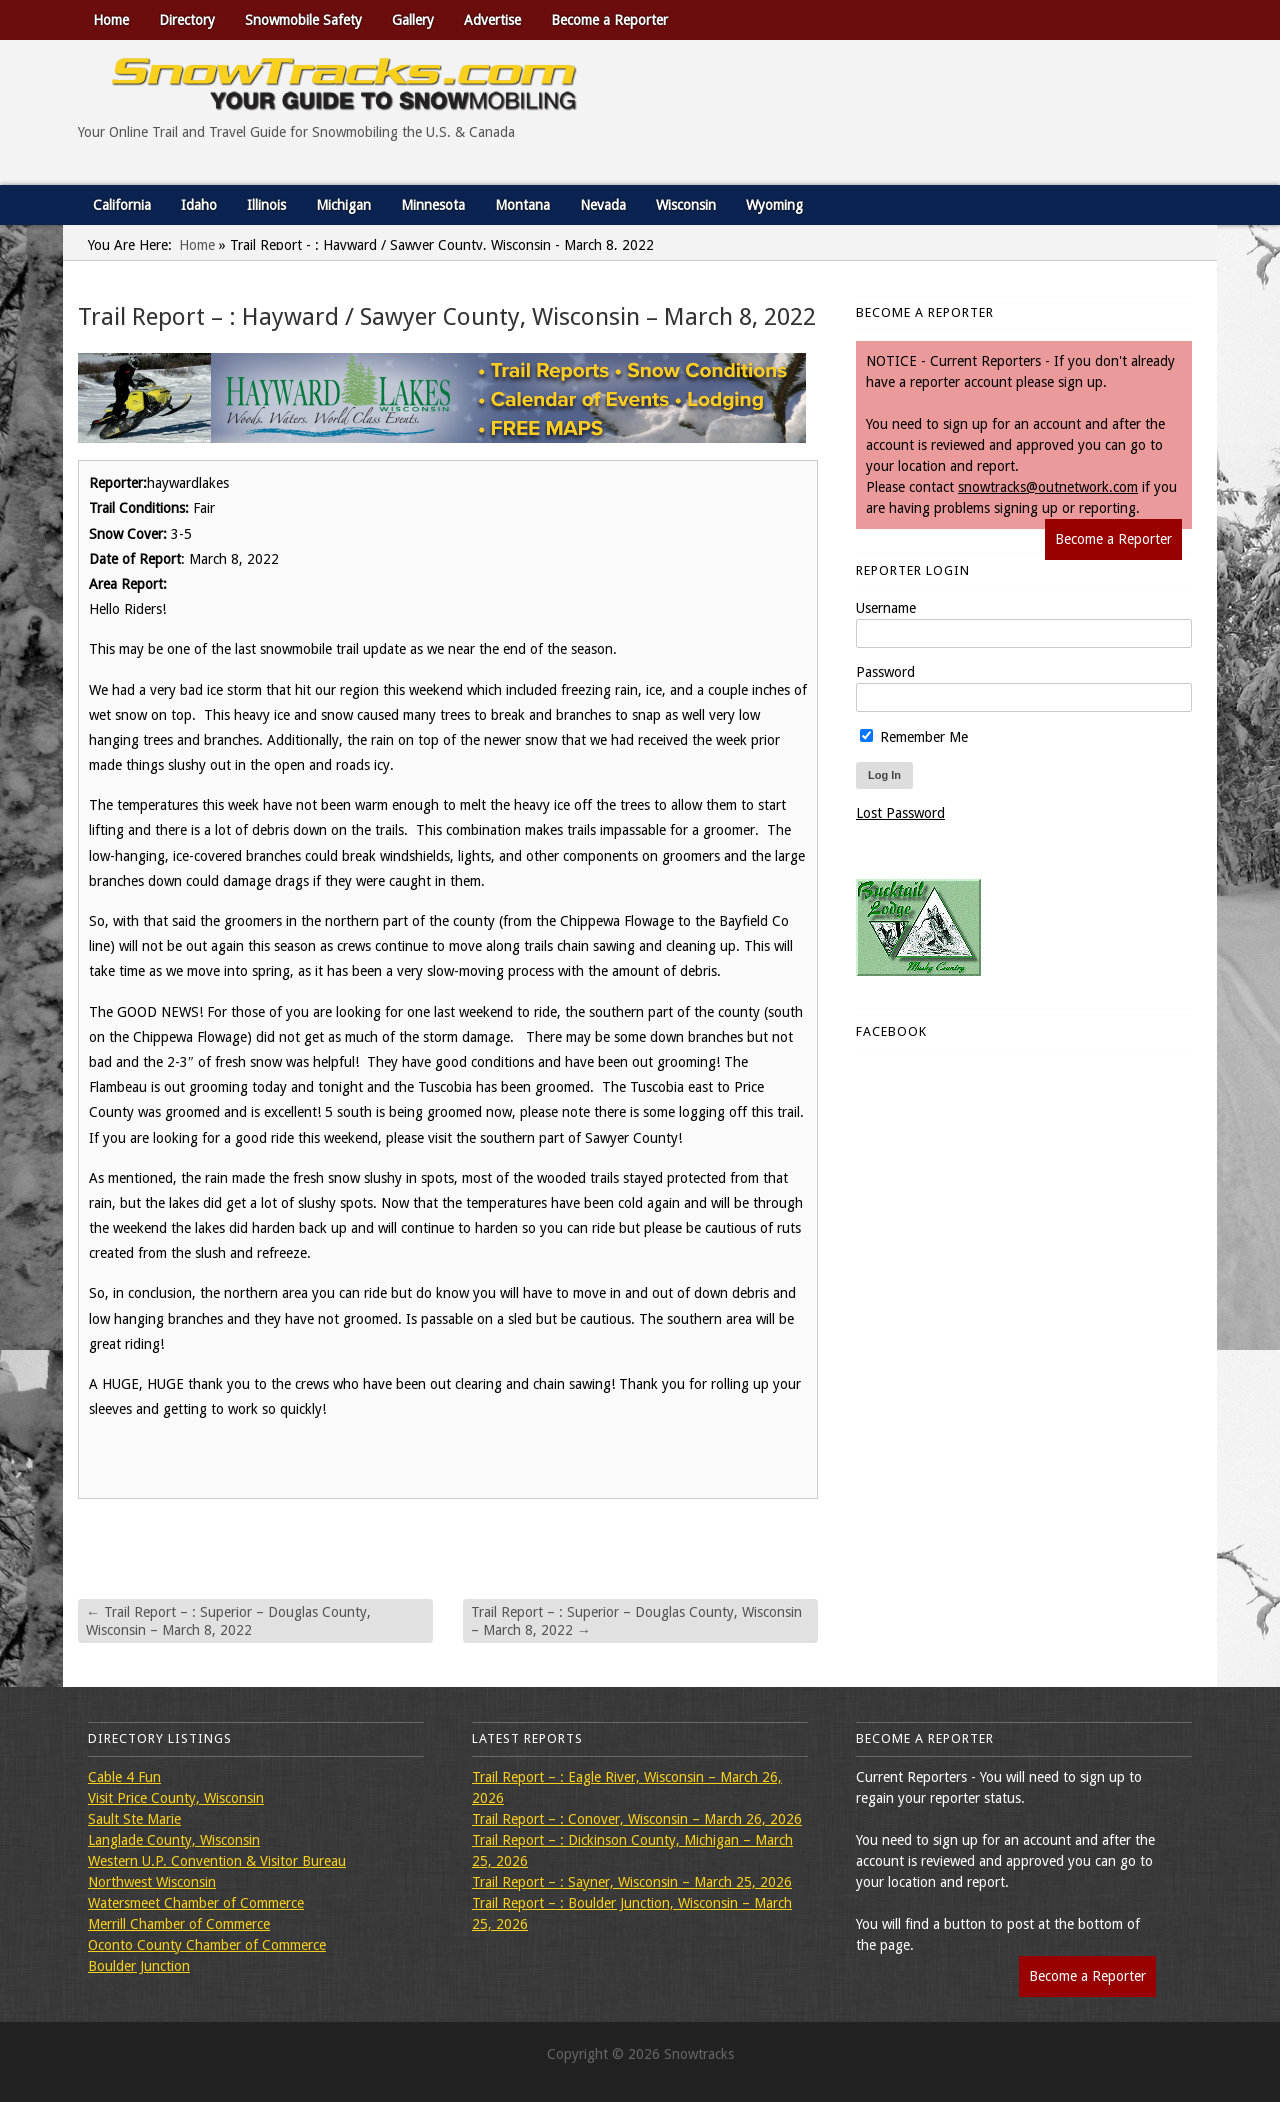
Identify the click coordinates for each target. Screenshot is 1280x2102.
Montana (522, 205)
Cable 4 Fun (124, 1777)
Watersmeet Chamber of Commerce (196, 1903)
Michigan (343, 205)
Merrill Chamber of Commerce (179, 1924)
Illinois (266, 205)
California (122, 205)
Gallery (413, 20)
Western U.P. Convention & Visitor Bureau (217, 1861)
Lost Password (900, 813)
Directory (187, 20)
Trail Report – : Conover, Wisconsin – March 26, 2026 (637, 1819)
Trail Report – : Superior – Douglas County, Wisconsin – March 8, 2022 (228, 1621)
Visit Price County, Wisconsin (176, 1798)
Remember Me (914, 737)
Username (886, 608)
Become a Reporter (609, 20)
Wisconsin (686, 205)
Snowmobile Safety (303, 20)
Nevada (603, 205)
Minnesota (433, 205)
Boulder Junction (139, 1966)
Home (111, 20)
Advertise (492, 20)
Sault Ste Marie (134, 1819)
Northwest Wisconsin (152, 1882)
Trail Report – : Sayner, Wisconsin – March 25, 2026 (632, 1882)
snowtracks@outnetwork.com (1048, 487)
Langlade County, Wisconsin (174, 1840)
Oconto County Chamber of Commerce (207, 1945)
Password (885, 672)
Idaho (199, 205)
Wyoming (774, 205)
